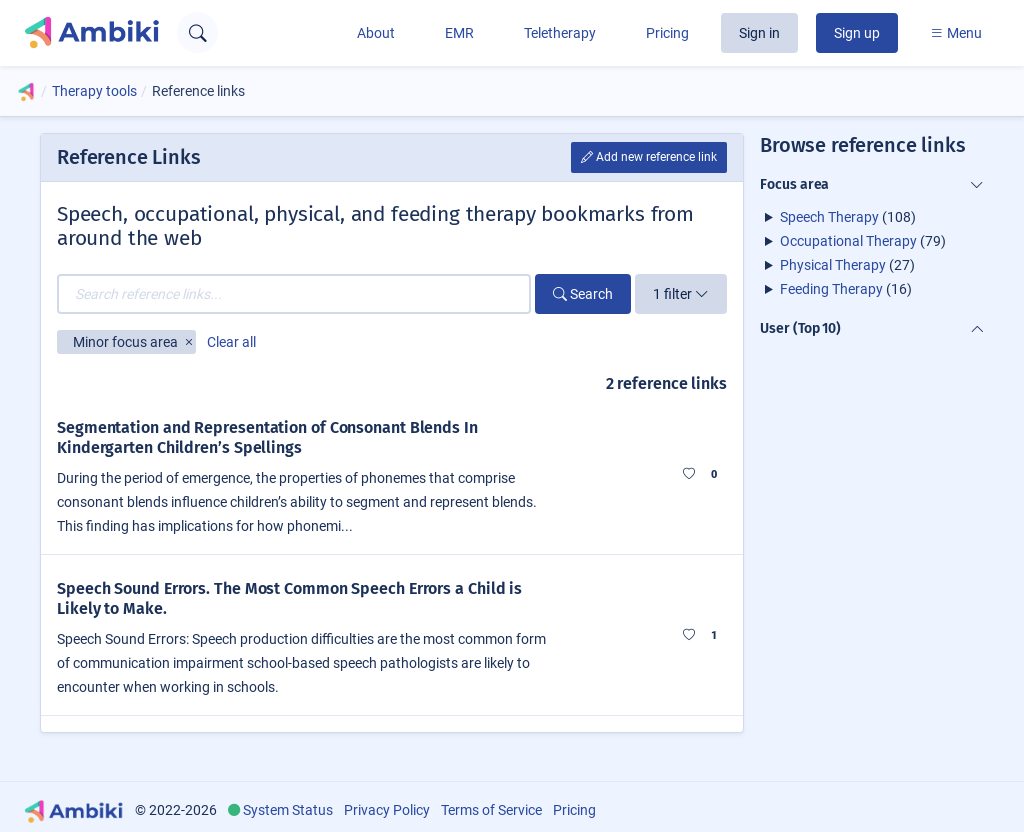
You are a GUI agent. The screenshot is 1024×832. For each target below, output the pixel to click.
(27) (847, 265)
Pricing (667, 33)
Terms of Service (491, 810)
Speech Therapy (829, 217)
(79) (863, 241)
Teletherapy (560, 33)
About (376, 33)
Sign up (857, 33)
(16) (846, 289)
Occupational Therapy (848, 241)
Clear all (231, 342)
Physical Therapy (833, 265)
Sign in (759, 33)
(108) (848, 217)
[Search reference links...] (294, 294)
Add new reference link (649, 157)
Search (583, 294)
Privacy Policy (387, 810)
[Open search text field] (197, 32)
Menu (956, 33)
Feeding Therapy (831, 289)
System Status (288, 810)
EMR (459, 33)
